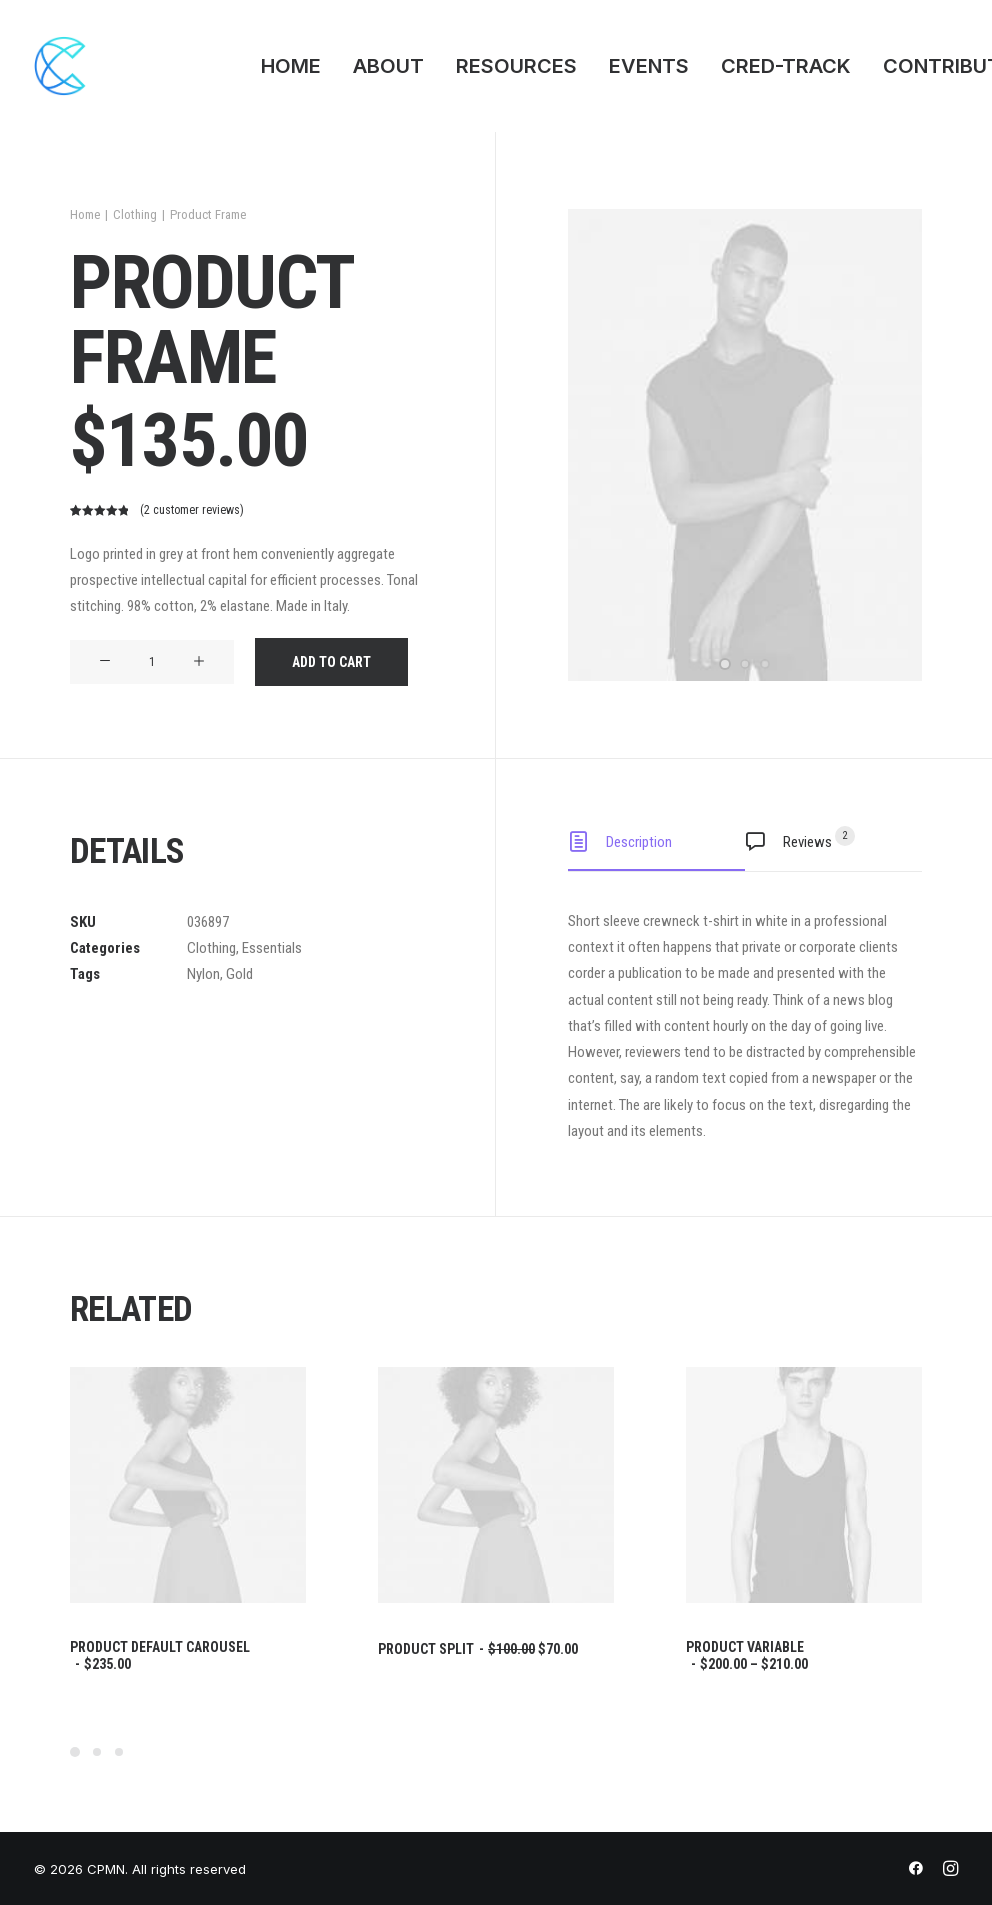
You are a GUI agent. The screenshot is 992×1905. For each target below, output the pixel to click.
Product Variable (747, 1655)
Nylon (203, 974)
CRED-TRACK (786, 66)
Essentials (272, 948)
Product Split (478, 1649)
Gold (239, 974)
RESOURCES (516, 66)
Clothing (135, 214)
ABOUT (388, 66)
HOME (291, 66)
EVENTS (649, 66)
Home (85, 214)
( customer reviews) (192, 510)
